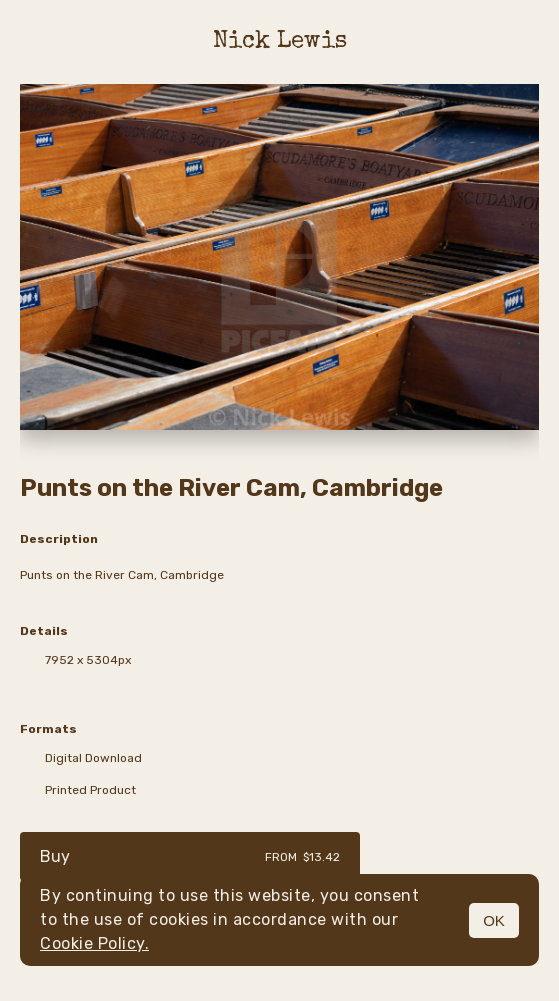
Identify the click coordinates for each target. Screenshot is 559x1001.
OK (494, 920)
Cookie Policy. (94, 943)
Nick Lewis (280, 42)
